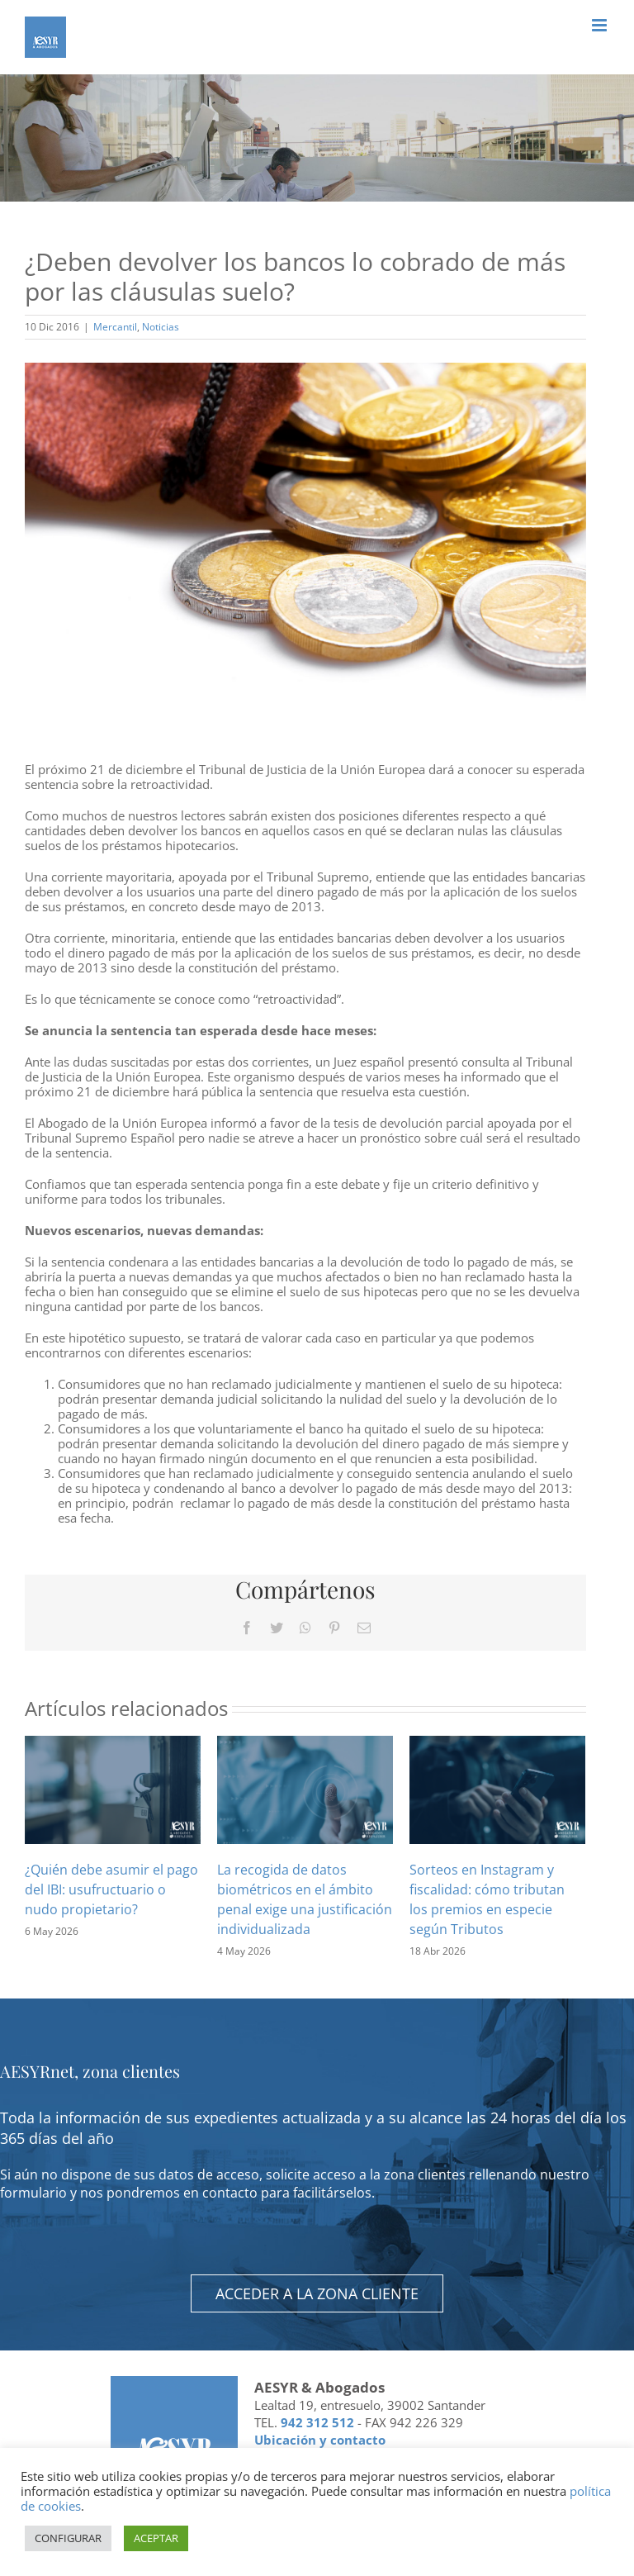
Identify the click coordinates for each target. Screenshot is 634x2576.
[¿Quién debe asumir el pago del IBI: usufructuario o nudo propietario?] (113, 1788)
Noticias (160, 327)
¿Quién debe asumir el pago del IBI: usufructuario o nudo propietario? (111, 1889)
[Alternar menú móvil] (600, 25)
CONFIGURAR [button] (68, 2538)
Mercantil (115, 327)
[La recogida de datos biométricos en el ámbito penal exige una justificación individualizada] (305, 1788)
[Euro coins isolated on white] (305, 550)
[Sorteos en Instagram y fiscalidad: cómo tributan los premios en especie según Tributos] (497, 1788)
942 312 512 (317, 2422)
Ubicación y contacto (320, 2439)
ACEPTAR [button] (156, 2538)
